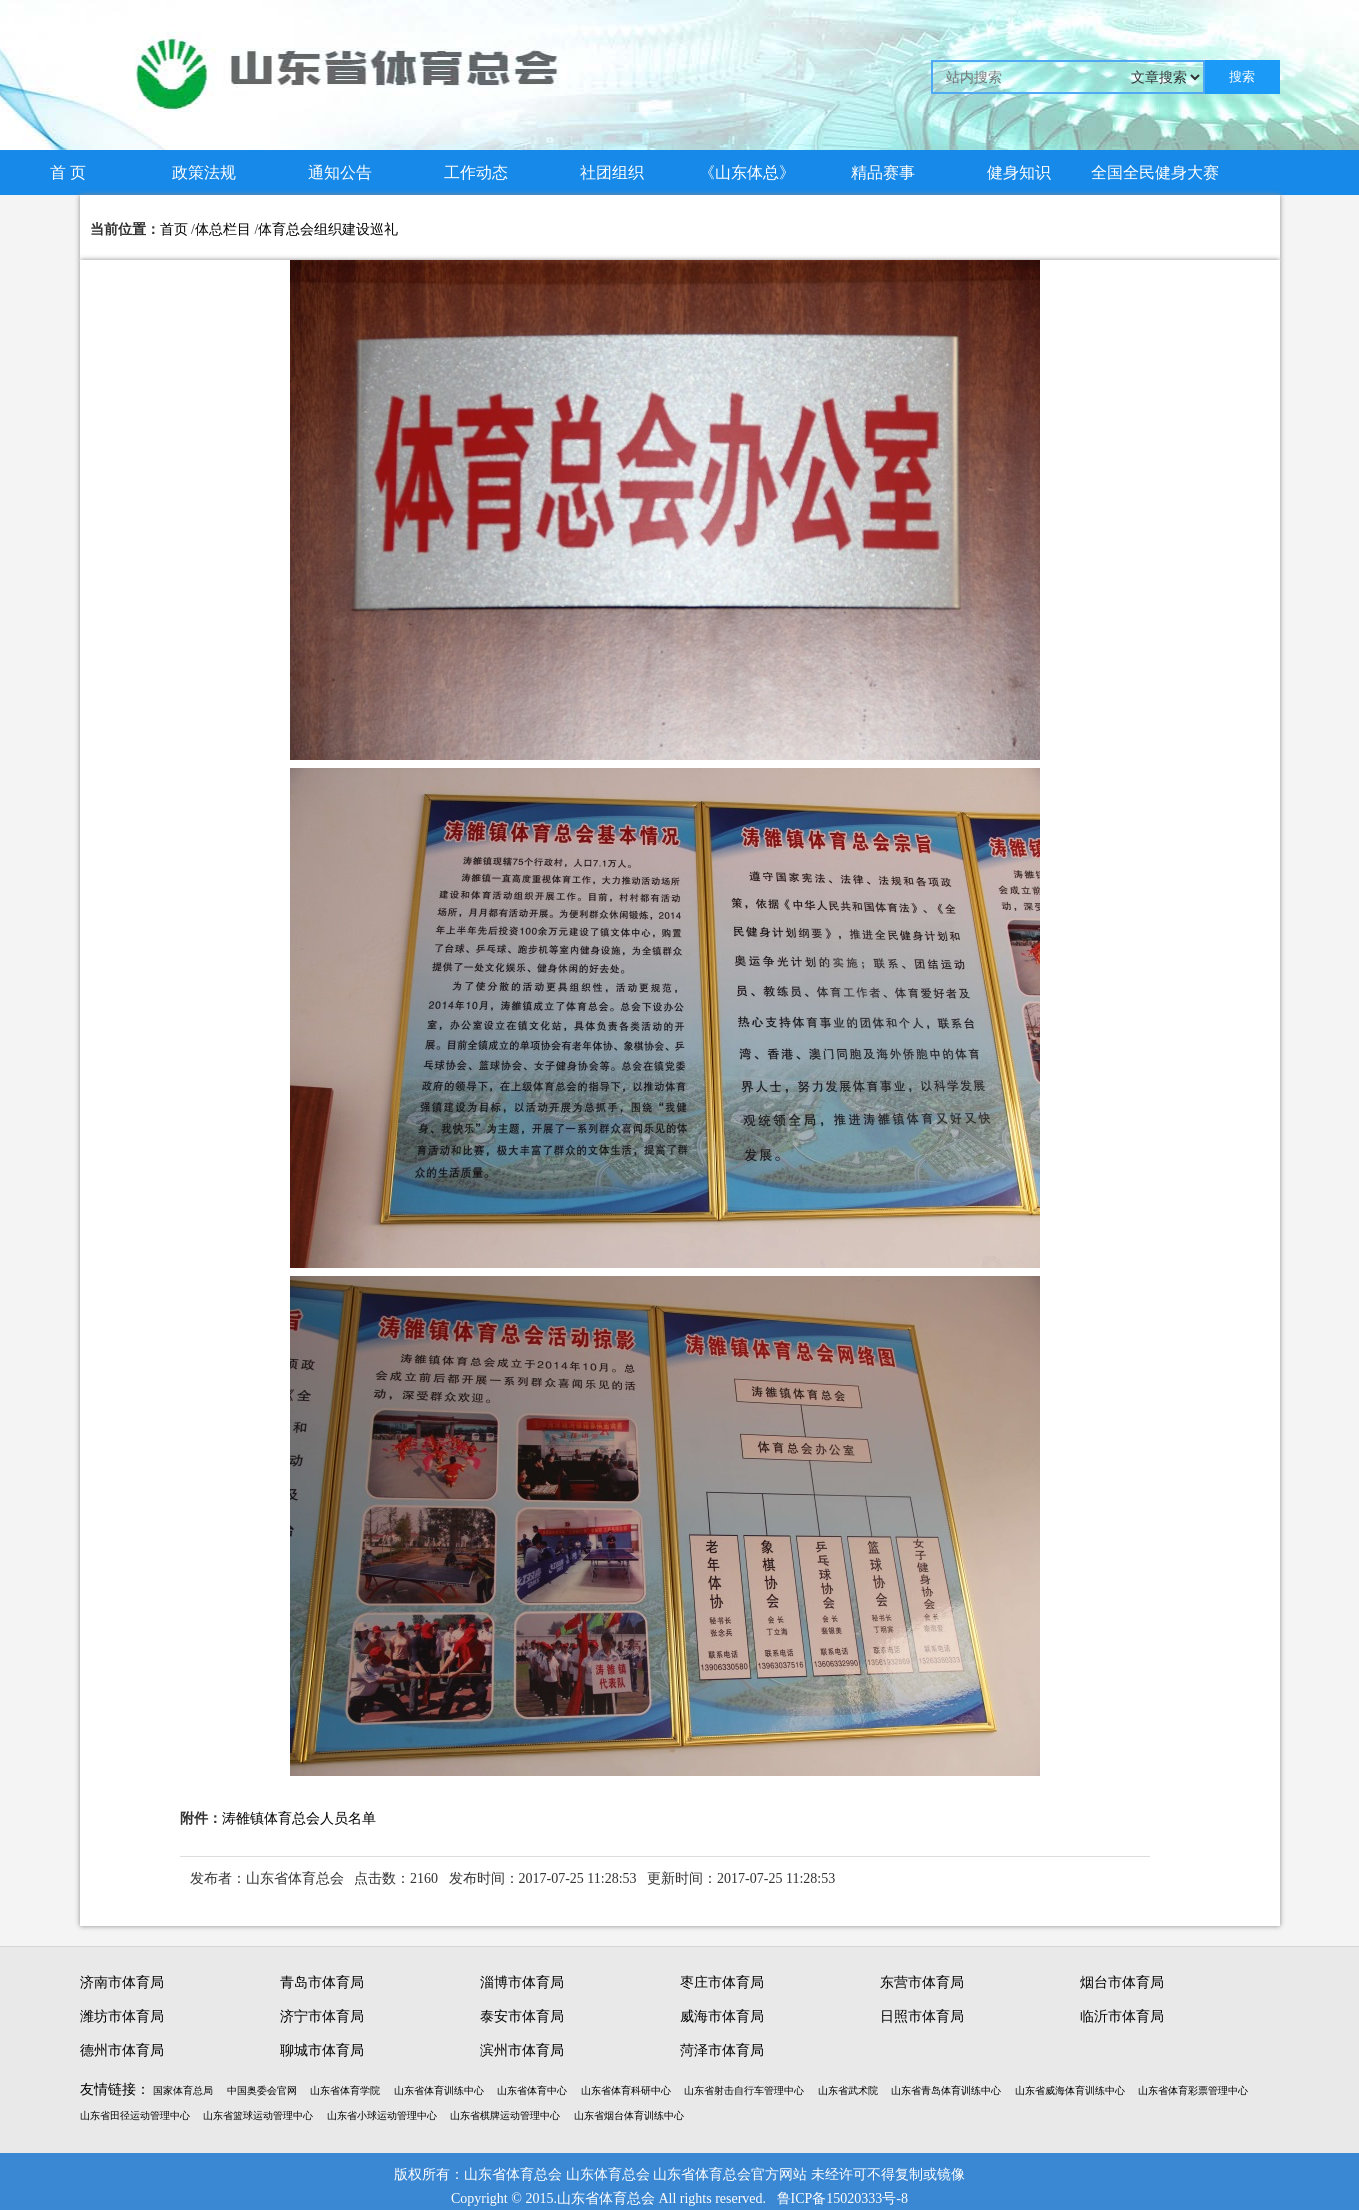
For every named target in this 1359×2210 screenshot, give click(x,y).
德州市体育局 (122, 2050)
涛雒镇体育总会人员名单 (299, 1818)
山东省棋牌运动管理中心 (505, 2115)
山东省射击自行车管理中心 (744, 2090)
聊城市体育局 (322, 2050)
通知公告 (340, 172)
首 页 (68, 172)
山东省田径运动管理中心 (135, 2115)
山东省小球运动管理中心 (382, 2115)
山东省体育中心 (532, 2090)
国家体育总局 (183, 2090)
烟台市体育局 (1122, 1982)
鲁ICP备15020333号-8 (842, 2198)
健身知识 (1019, 172)
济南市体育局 (122, 1982)
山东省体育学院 (345, 2090)
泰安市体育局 (522, 2016)
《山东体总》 (747, 172)
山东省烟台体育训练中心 (629, 2115)
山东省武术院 (848, 2090)
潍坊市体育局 (122, 2016)
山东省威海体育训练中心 (1070, 2090)
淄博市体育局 (522, 1982)
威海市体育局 (722, 2016)
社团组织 (612, 172)
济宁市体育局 (322, 2016)
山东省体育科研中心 (626, 2090)
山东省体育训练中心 (439, 2090)
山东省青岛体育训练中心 (946, 2090)
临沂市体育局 (1122, 2016)
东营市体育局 (922, 1982)
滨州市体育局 (522, 2050)
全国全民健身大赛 (1155, 172)
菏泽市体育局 (722, 2050)
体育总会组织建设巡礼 (328, 229)
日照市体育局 (922, 2016)
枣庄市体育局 (722, 1982)
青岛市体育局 (322, 1982)
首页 (174, 229)
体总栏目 (223, 229)
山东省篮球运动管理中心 (258, 2115)
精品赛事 (883, 172)
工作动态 (476, 172)
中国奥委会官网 (262, 2090)
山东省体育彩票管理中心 (1193, 2090)
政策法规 (204, 172)
